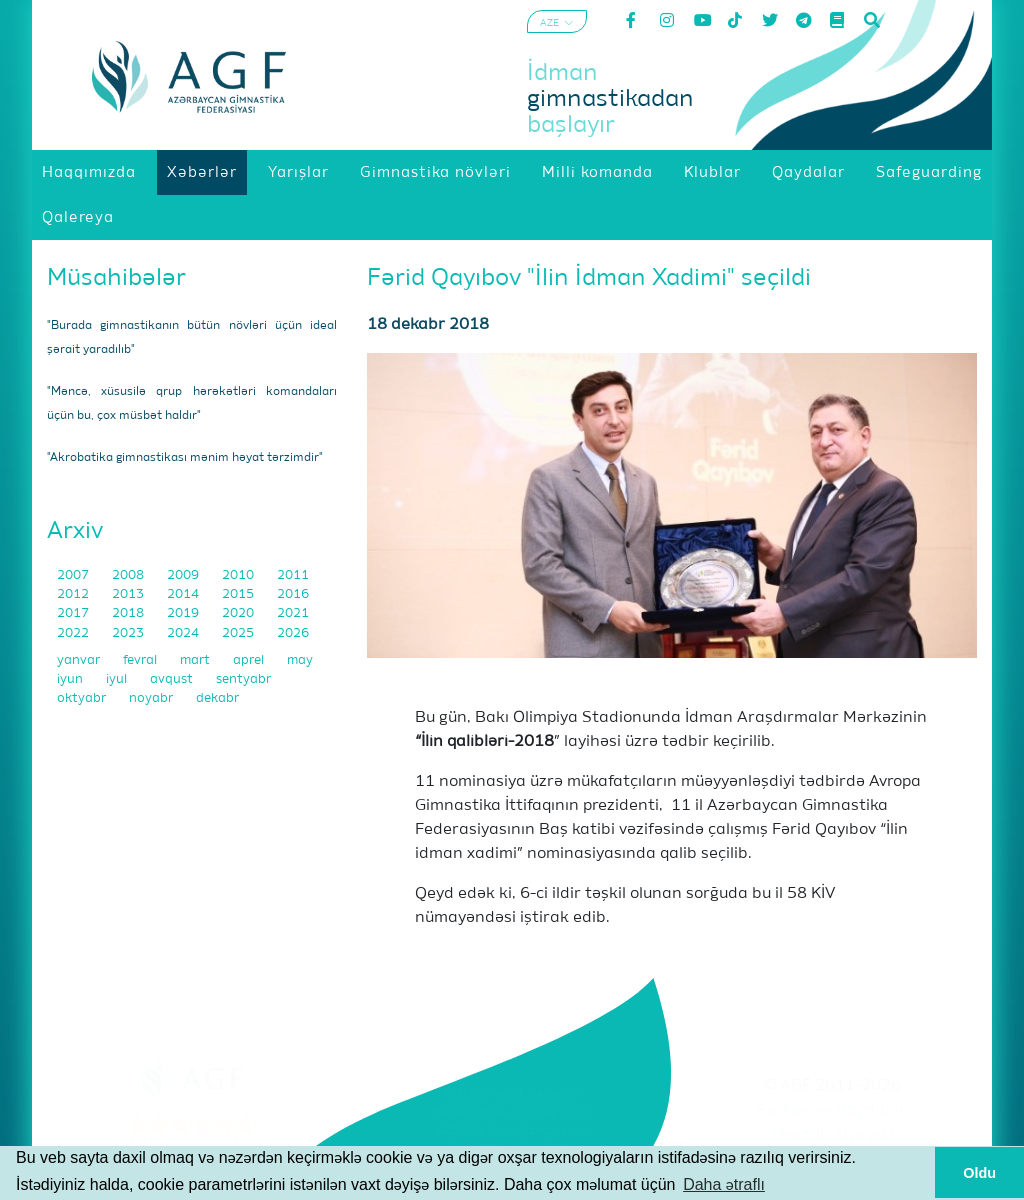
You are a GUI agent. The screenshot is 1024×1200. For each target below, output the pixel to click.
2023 (129, 633)
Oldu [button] (979, 1173)
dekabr (217, 698)
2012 (74, 594)
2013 (129, 594)
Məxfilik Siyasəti (832, 1136)
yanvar (80, 660)
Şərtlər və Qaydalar (831, 1111)
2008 (129, 575)
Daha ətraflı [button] (724, 1184)
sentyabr (243, 679)
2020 (239, 613)
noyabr (152, 698)
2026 (293, 633)
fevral (141, 660)
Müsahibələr (116, 278)
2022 (74, 633)
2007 (74, 575)
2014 (184, 594)
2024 (184, 633)
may (300, 660)
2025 (239, 633)
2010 (239, 575)
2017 (74, 613)
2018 (129, 613)
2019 (184, 613)
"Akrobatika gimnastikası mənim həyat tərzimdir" (185, 458)
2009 (184, 575)
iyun (71, 679)
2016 (293, 594)
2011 (293, 575)
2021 (293, 613)
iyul (118, 679)
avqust (173, 679)
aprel (250, 660)
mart (196, 660)
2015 (239, 594)
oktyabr (83, 698)
